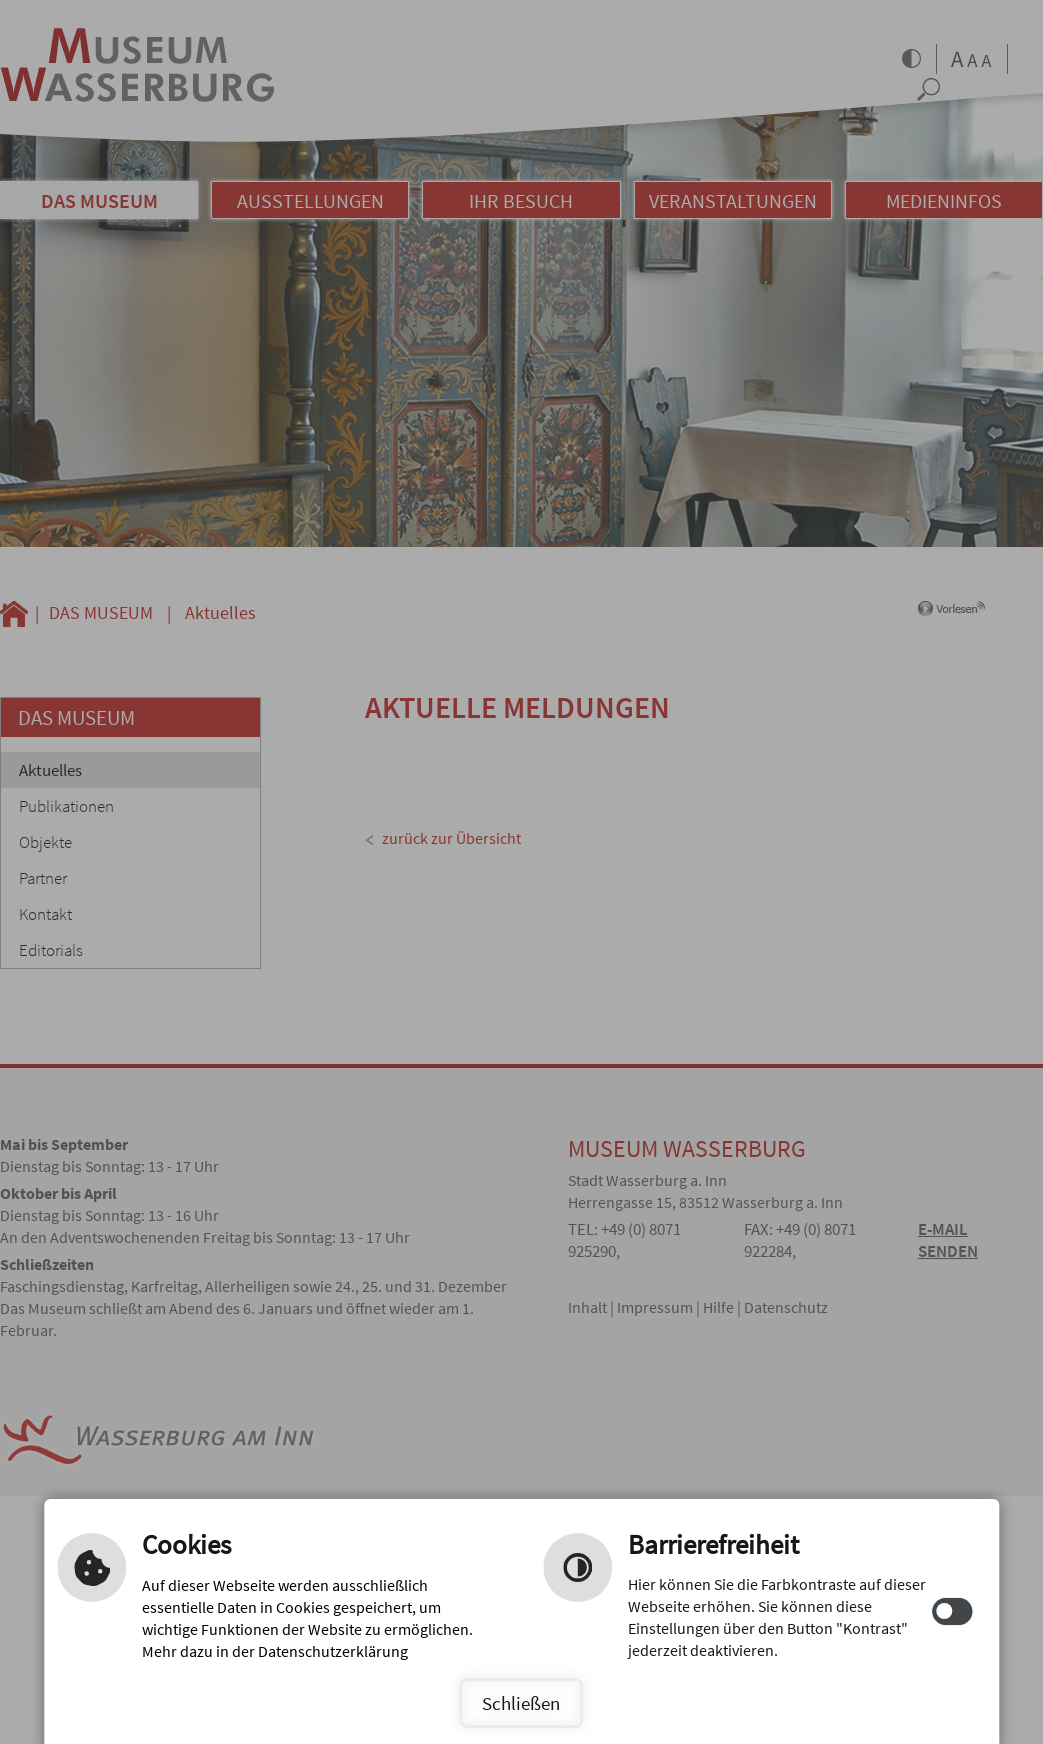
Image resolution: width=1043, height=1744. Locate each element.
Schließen (521, 1703)
